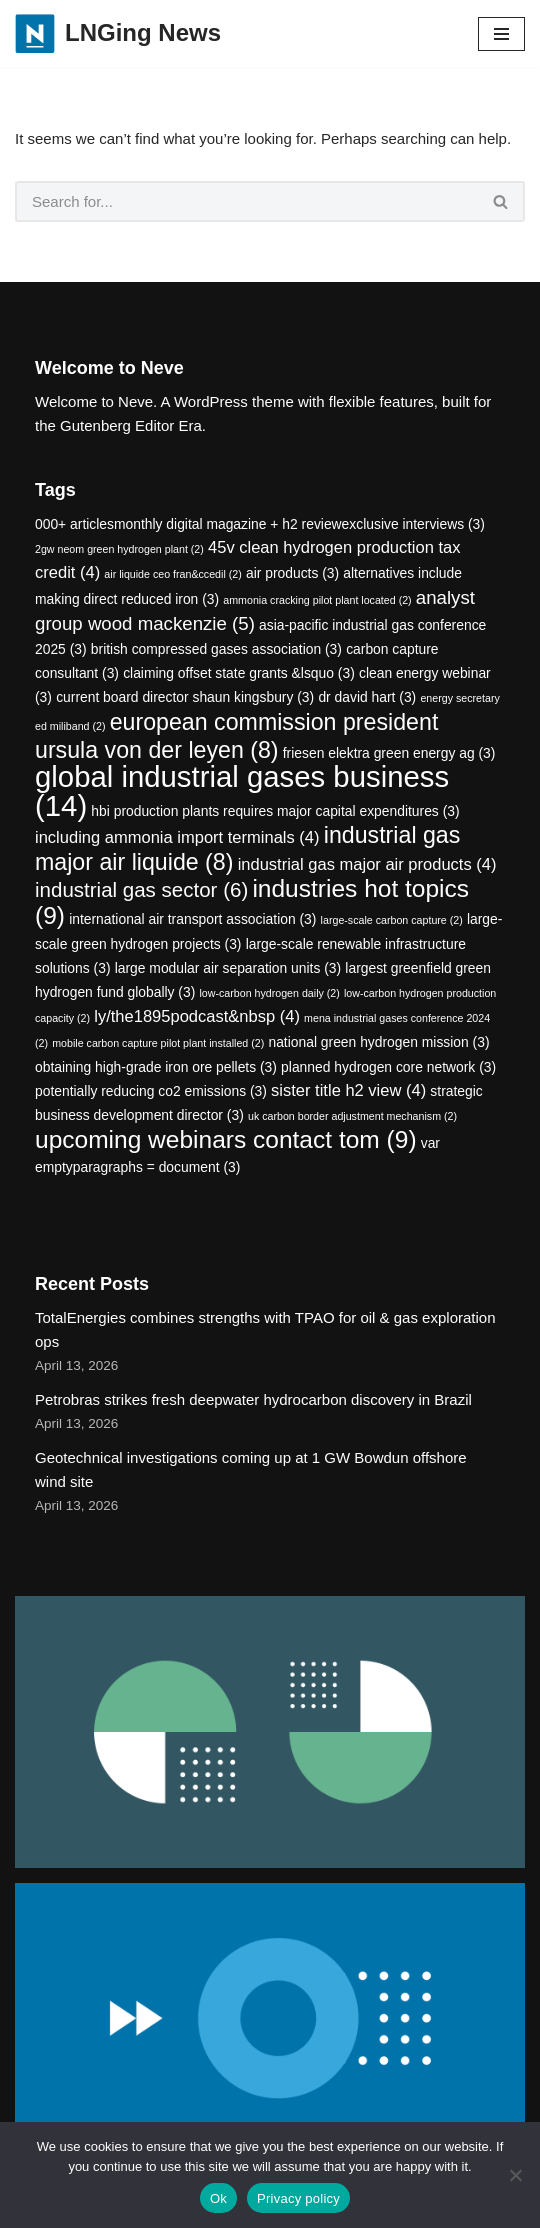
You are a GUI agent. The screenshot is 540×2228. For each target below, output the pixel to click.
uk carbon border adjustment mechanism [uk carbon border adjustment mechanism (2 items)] (352, 1116)
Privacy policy (298, 2198)
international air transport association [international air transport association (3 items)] (192, 919)
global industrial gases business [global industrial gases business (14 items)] (242, 791)
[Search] (246, 201)
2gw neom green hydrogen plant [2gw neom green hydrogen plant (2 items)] (119, 549)
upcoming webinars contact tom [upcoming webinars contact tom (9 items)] (226, 1139)
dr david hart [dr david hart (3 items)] (367, 697)
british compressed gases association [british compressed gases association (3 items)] (216, 649)
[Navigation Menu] (501, 34)
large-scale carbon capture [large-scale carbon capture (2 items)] (392, 920)
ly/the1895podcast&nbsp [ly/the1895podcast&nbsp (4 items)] (197, 1016)
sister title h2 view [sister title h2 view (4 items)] (348, 1090)
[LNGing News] (118, 33)
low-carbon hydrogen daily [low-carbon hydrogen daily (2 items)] (269, 993)
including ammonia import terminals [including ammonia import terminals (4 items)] (177, 837)
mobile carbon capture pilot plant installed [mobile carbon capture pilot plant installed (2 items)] (158, 1043)
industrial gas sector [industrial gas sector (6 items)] (141, 889)
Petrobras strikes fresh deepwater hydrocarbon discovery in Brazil (253, 1399)
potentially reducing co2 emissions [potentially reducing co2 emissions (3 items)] (151, 1091)
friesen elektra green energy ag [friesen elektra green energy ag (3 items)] (389, 753)
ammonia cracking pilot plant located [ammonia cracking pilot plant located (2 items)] (317, 600)
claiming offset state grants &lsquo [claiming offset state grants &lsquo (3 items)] (239, 673)
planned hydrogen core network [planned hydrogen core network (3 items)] (388, 1067)
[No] (515, 2175)
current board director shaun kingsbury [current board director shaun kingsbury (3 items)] (185, 697)
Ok (218, 2198)
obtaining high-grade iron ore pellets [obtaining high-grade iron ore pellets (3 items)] (156, 1067)
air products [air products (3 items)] (292, 573)
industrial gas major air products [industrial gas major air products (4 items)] (367, 864)
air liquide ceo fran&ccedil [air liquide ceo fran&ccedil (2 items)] (172, 574)
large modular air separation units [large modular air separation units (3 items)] (228, 968)
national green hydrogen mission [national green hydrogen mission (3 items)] (378, 1042)
